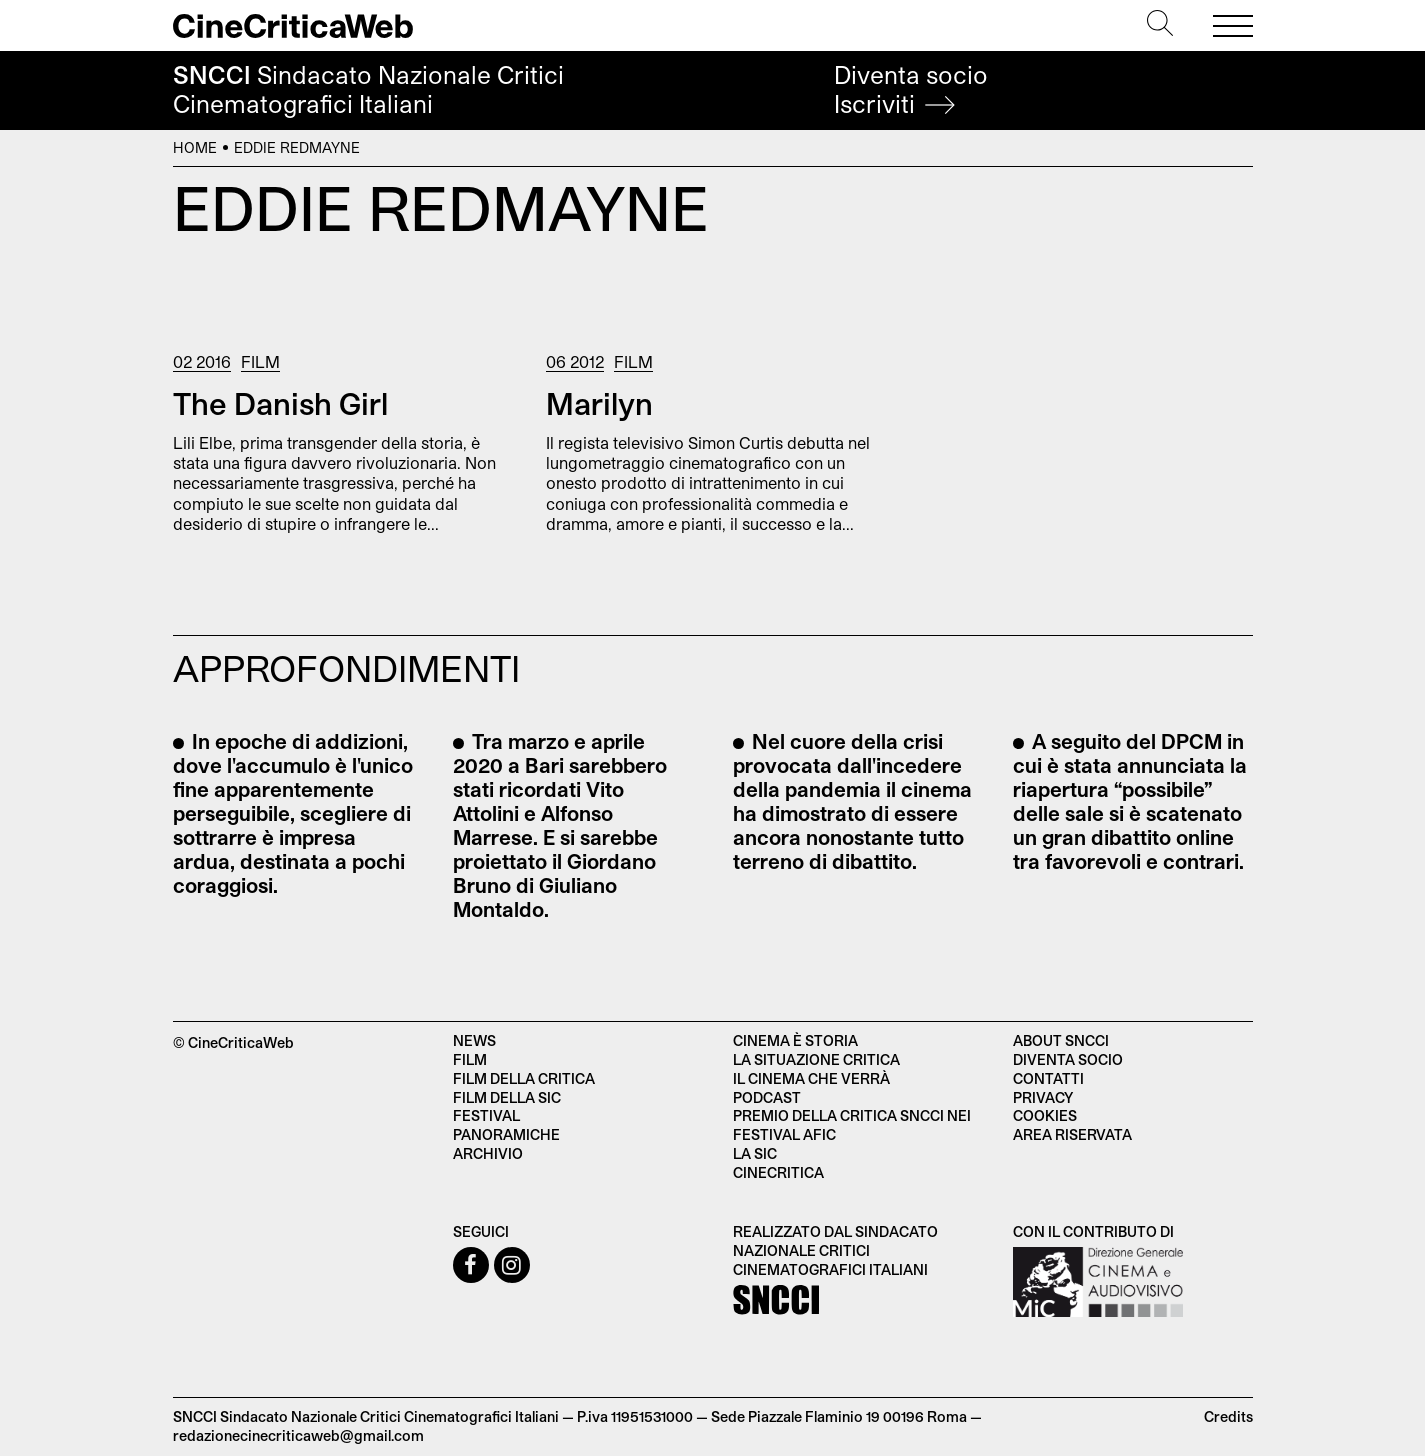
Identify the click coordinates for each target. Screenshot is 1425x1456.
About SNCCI (1061, 1040)
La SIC (755, 1153)
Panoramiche (506, 1134)
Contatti (1048, 1078)
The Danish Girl (280, 403)
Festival (486, 1115)
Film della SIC (507, 1097)
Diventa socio (911, 89)
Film (260, 361)
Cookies (1045, 1115)
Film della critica (524, 1078)
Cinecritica (778, 1172)
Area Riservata (1072, 1134)
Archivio (488, 1153)
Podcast (767, 1097)
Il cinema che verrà (811, 1078)
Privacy (1043, 1097)
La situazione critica (816, 1059)
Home (195, 147)
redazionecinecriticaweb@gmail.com (298, 1435)
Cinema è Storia (795, 1040)
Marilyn (599, 403)
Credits (1228, 1416)
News (474, 1040)
